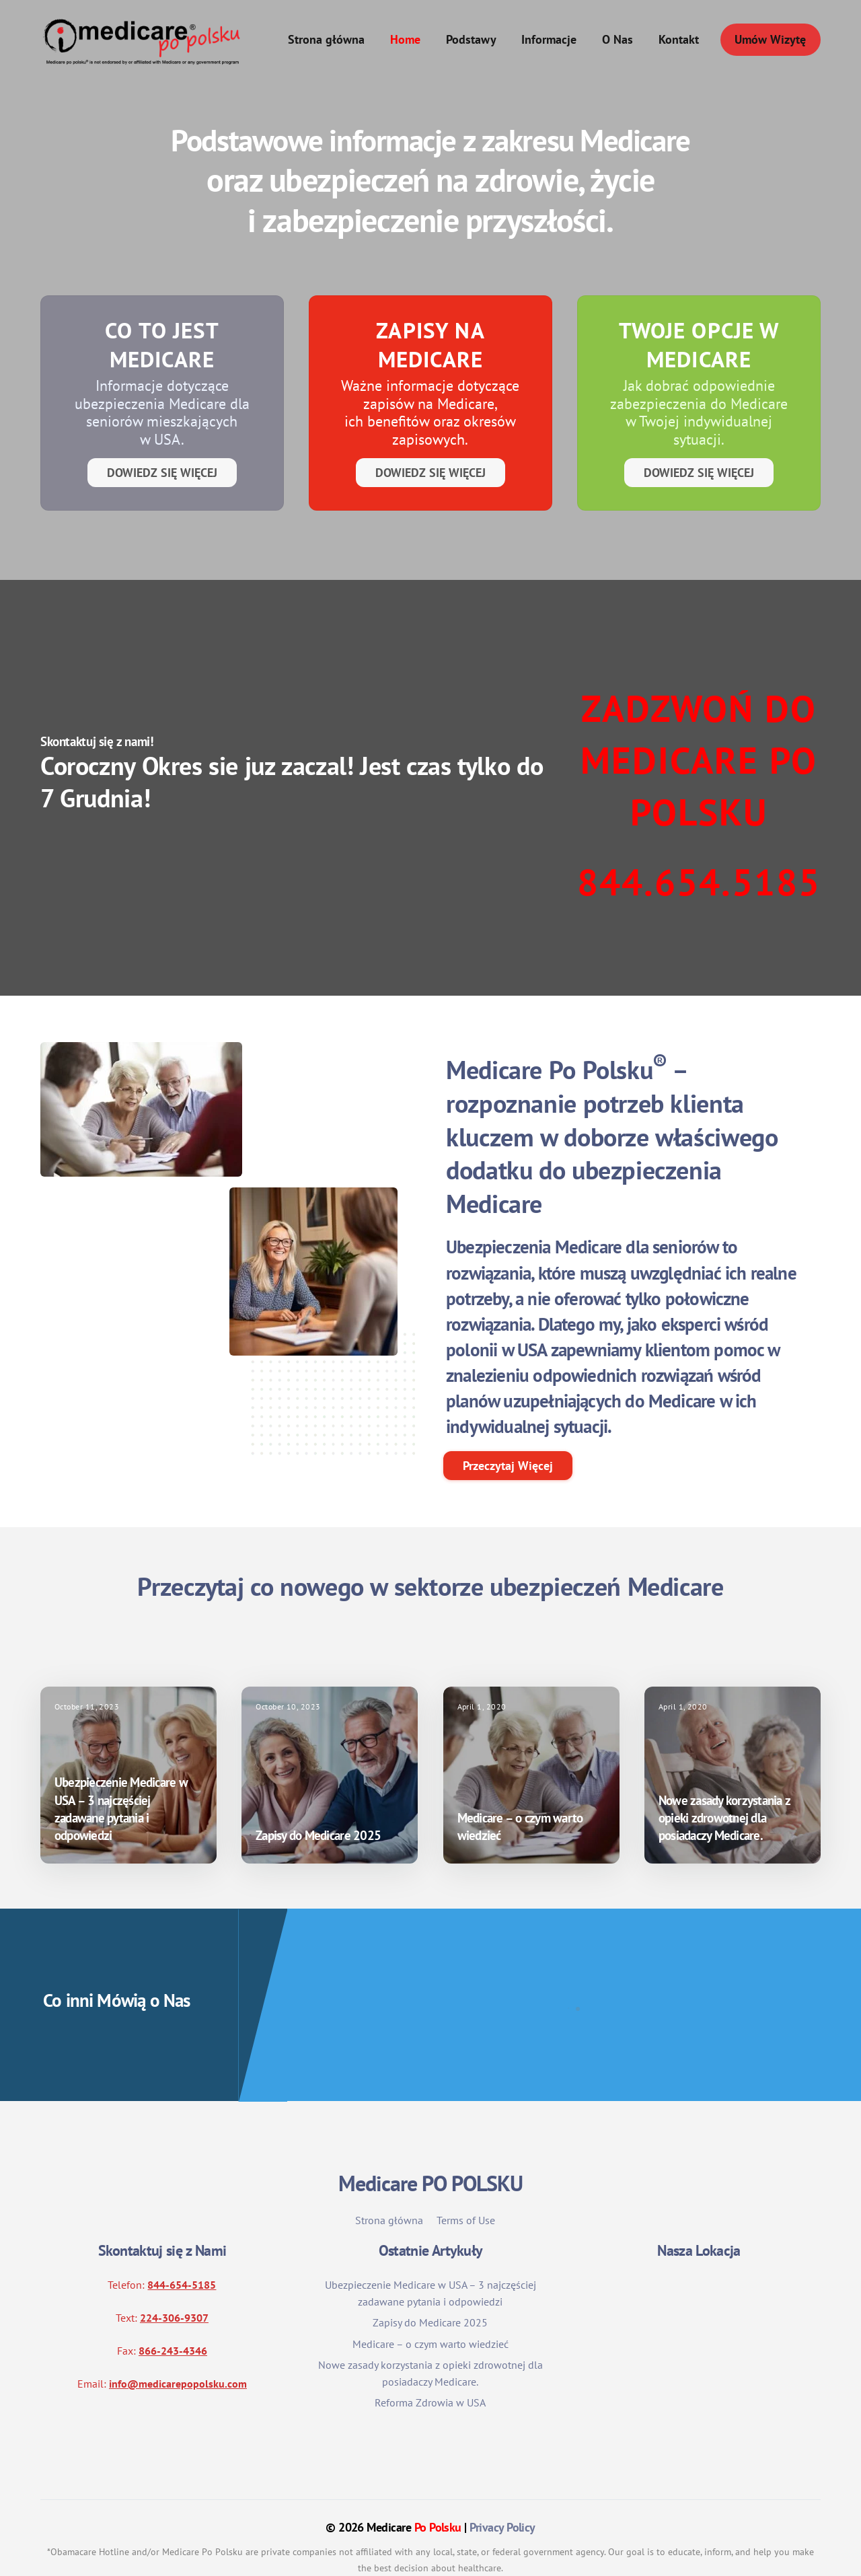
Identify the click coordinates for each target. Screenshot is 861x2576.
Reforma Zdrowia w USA (430, 2362)
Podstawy (471, 40)
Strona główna (326, 40)
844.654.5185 (699, 882)
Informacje (548, 40)
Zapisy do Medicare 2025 (318, 1796)
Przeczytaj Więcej (508, 1426)
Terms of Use (466, 2180)
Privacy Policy (502, 2487)
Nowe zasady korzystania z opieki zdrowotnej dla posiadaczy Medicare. (724, 1777)
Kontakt (679, 40)
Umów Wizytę (770, 40)
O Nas (617, 40)
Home (405, 40)
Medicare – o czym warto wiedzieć (430, 2304)
